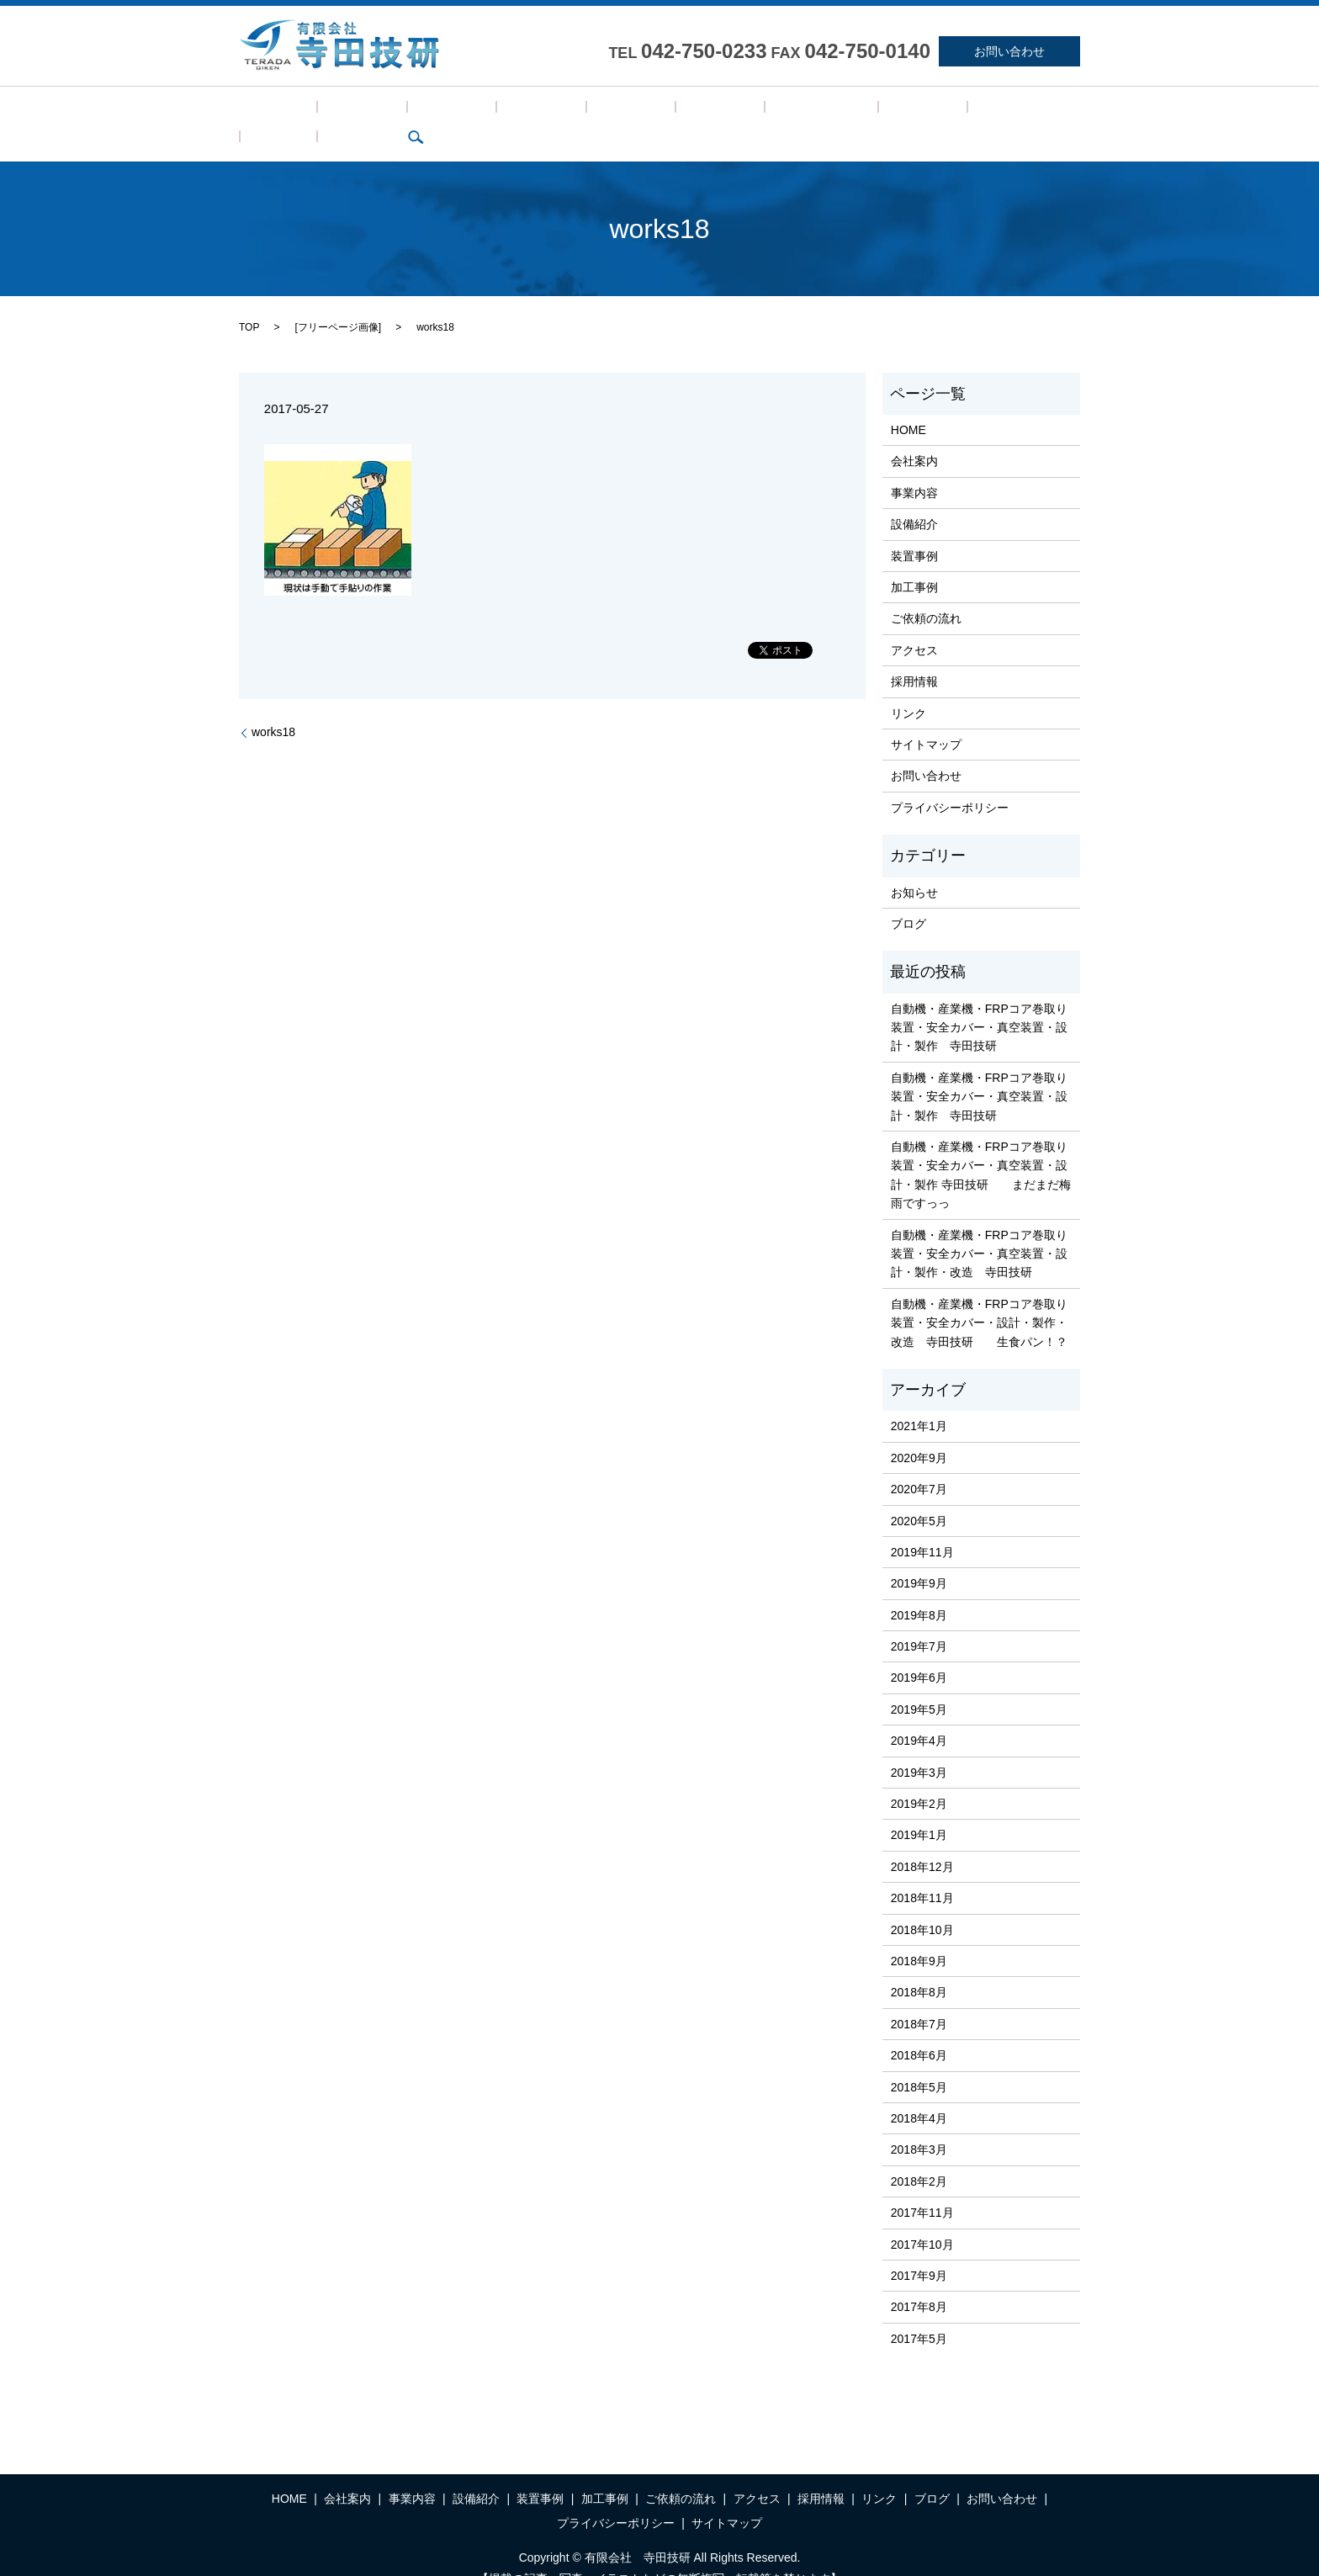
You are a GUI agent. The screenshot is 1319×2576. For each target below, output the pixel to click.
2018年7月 (919, 1998)
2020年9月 (919, 1432)
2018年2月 (919, 2155)
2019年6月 (919, 1652)
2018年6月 (919, 2029)
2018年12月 (922, 1840)
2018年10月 (922, 1904)
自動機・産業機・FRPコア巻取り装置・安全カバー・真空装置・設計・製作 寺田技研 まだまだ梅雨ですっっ (981, 1149)
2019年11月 (922, 1526)
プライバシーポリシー (950, 781)
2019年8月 (919, 1589)
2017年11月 (922, 2186)
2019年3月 (919, 1746)
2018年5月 (919, 2061)
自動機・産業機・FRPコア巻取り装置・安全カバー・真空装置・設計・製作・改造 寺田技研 (979, 1228)
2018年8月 (919, 1967)
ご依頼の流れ (667, 111)
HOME (265, 111)
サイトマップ (926, 718)
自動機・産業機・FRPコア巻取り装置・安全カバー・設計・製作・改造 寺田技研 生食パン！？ (979, 1296)
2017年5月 (919, 2312)
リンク (871, 111)
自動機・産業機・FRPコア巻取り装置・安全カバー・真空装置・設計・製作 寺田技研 (979, 1001)
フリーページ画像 (338, 301)
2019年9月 (919, 1558)
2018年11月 (922, 1872)
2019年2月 (919, 1777)
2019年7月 (919, 1620)
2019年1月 (919, 1809)
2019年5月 (919, 1683)
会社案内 (326, 111)
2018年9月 (919, 1935)
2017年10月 (922, 2218)
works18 (273, 706)
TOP (249, 301)
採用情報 (810, 111)
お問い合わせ (1009, 51)
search (974, 111)
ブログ (925, 111)
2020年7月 (919, 1463)
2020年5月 (919, 1495)
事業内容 (392, 111)
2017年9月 (919, 2249)
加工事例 (589, 111)
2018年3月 (919, 2124)
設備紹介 (457, 111)
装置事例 (524, 111)
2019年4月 (919, 1714)
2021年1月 (919, 1400)
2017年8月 (919, 2281)
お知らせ (914, 866)
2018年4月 (919, 2092)
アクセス (745, 111)
